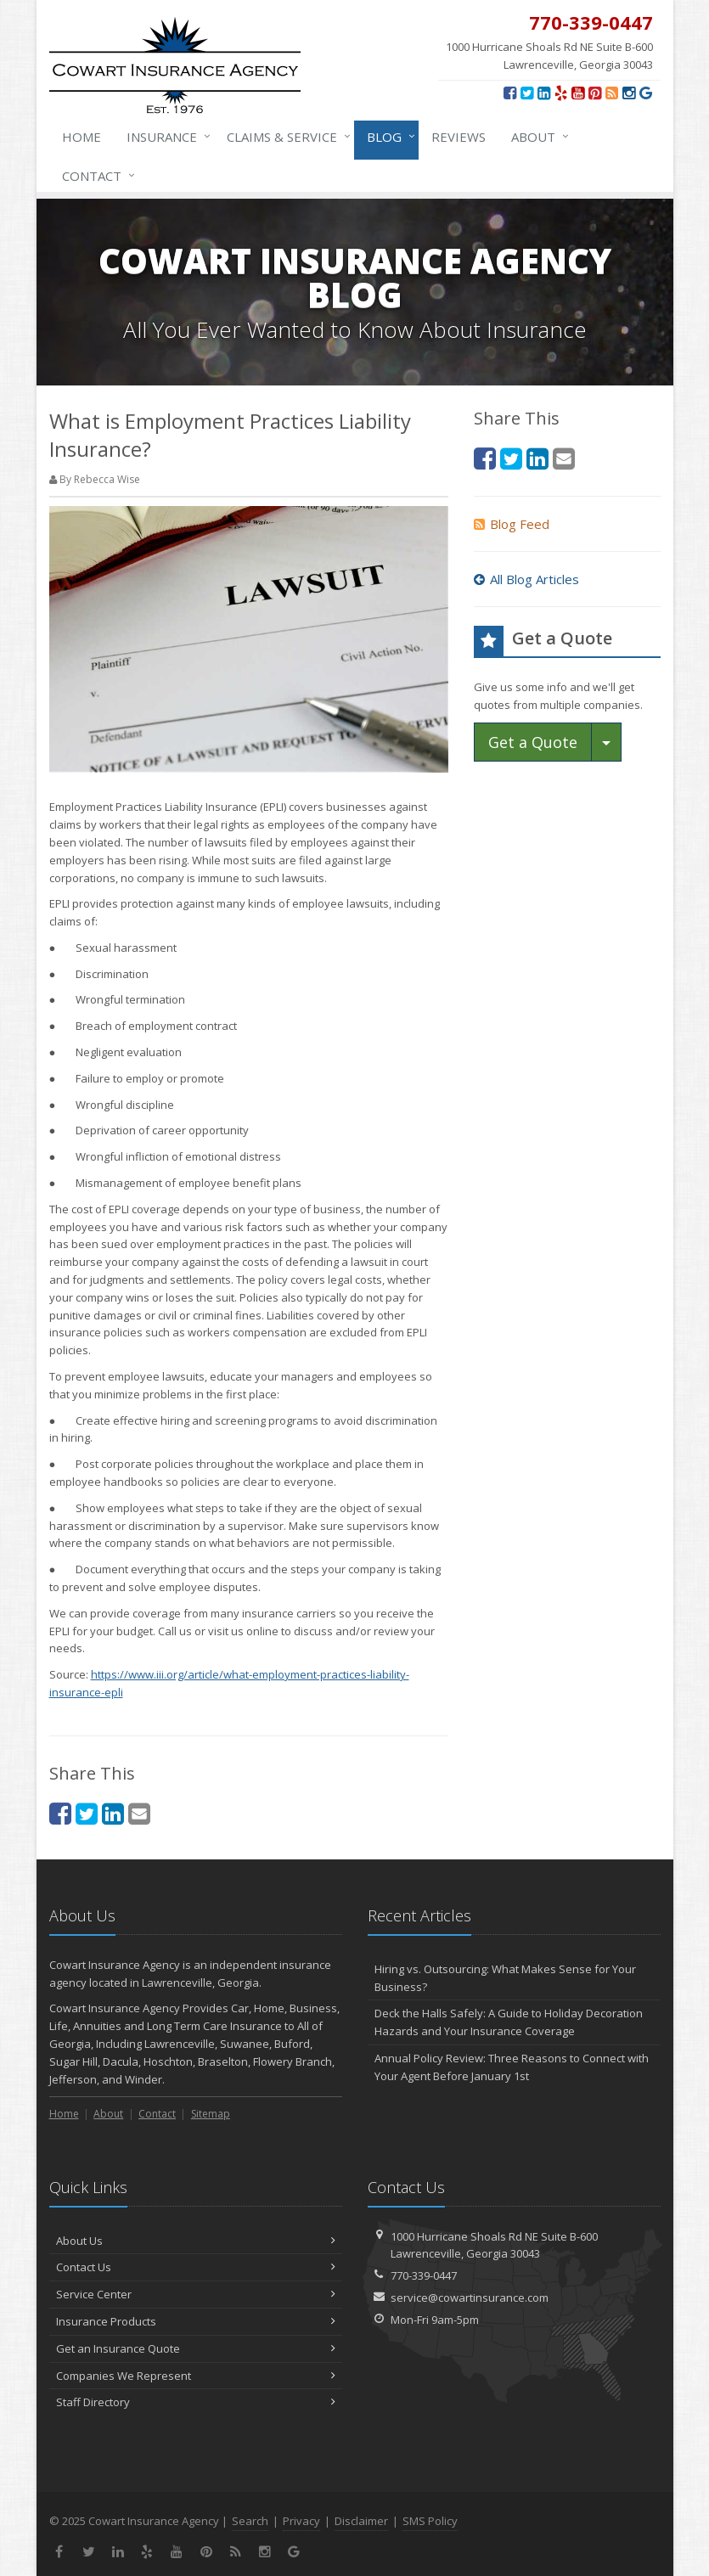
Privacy (301, 2520)
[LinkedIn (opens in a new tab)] (543, 92)
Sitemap (210, 2113)
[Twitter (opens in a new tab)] (526, 92)
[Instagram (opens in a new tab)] (628, 92)
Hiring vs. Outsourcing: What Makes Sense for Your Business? (505, 1977)
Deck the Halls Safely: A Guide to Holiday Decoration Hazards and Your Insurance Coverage (508, 2022)
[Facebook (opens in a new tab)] (510, 92)
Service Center (195, 2294)
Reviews (458, 136)
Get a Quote (532, 742)
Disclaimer (361, 2520)
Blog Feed (511, 523)
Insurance (165, 136)
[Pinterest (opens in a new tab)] (594, 92)
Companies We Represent (195, 2375)
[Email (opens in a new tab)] (139, 1813)
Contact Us (195, 2267)
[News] (611, 92)
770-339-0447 (424, 2275)
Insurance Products (195, 2321)
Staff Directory (195, 2402)
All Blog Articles (526, 579)
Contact (95, 175)
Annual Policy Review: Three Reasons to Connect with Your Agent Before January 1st (511, 2067)
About (536, 136)
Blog (387, 136)
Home (81, 136)
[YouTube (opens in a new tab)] (577, 92)
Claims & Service (285, 136)
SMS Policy (430, 2520)
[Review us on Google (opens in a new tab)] (645, 92)
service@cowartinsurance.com (470, 2297)
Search (250, 2520)
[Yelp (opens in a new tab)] (560, 92)
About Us (195, 2240)
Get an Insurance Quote (195, 2348)
